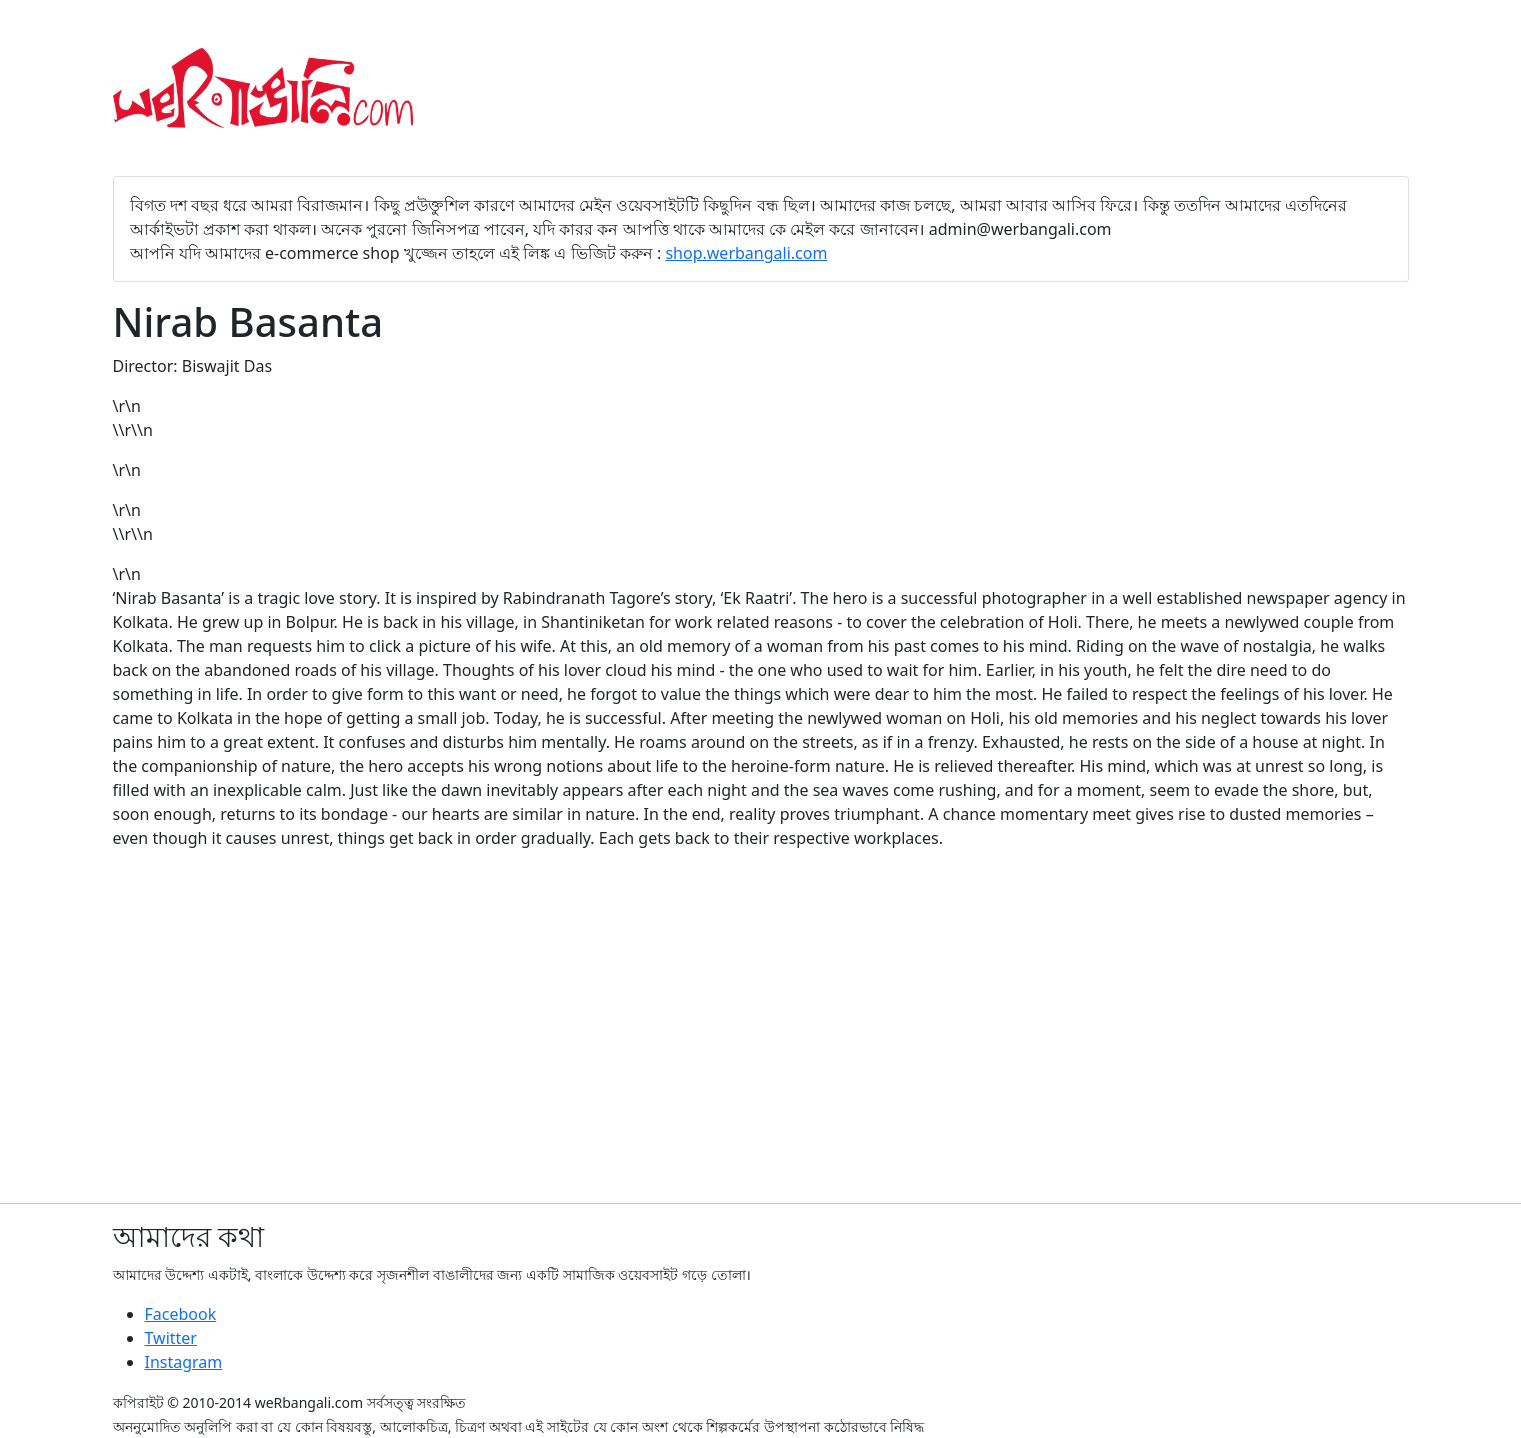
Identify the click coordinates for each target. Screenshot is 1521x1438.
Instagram (184, 1362)
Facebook (181, 1314)
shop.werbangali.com (746, 253)
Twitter (171, 1338)
